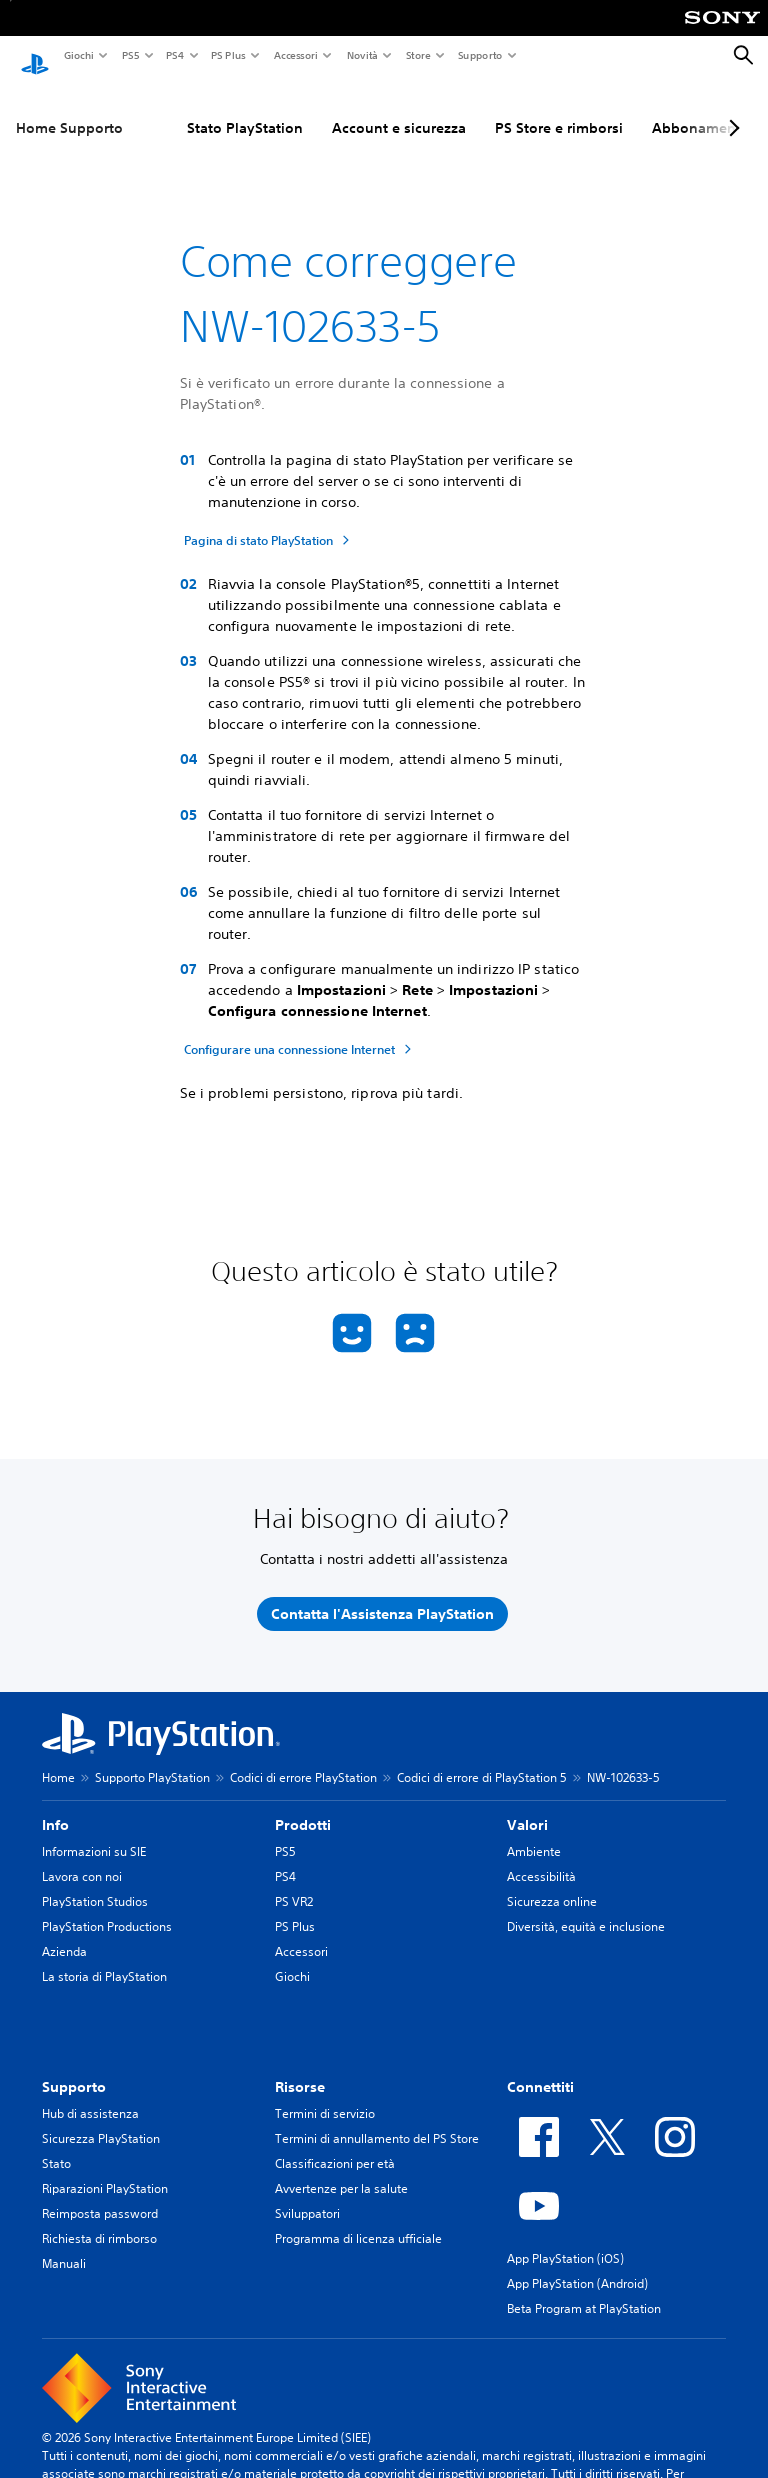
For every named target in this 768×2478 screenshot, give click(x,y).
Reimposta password (100, 2194)
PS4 (174, 55)
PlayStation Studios (95, 1882)
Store (417, 55)
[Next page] (731, 109)
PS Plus (227, 55)
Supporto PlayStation (152, 1758)
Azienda (64, 1932)
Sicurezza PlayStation (101, 2119)
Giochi (78, 55)
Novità (361, 55)
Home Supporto (69, 109)
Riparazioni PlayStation (105, 2169)
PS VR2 (294, 1882)
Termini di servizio (325, 2094)
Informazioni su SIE (94, 1832)
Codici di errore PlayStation (303, 1758)
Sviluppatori (307, 2194)
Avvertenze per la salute (341, 2169)
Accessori (295, 55)
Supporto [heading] (74, 2068)
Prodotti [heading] (303, 1806)
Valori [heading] (527, 1806)
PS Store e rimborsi (559, 109)
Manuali (64, 2244)
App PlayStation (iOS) (565, 2239)
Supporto (479, 55)
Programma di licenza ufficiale (358, 2219)
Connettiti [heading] (540, 2068)
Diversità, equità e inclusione (586, 1907)
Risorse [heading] (300, 2068)
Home (58, 1758)
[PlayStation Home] (35, 56)
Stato (56, 2144)
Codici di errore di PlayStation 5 (482, 1758)
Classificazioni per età (335, 2144)
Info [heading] (55, 1806)
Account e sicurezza (399, 109)
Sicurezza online (552, 1882)
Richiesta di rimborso (99, 2219)
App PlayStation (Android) (577, 2264)
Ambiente (534, 1832)
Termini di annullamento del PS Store (377, 2119)
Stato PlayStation (245, 109)
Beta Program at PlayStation (584, 2289)
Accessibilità (541, 1857)
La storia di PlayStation (104, 1957)
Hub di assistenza (90, 2094)
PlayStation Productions (107, 1907)
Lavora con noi (82, 1857)
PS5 (129, 55)
